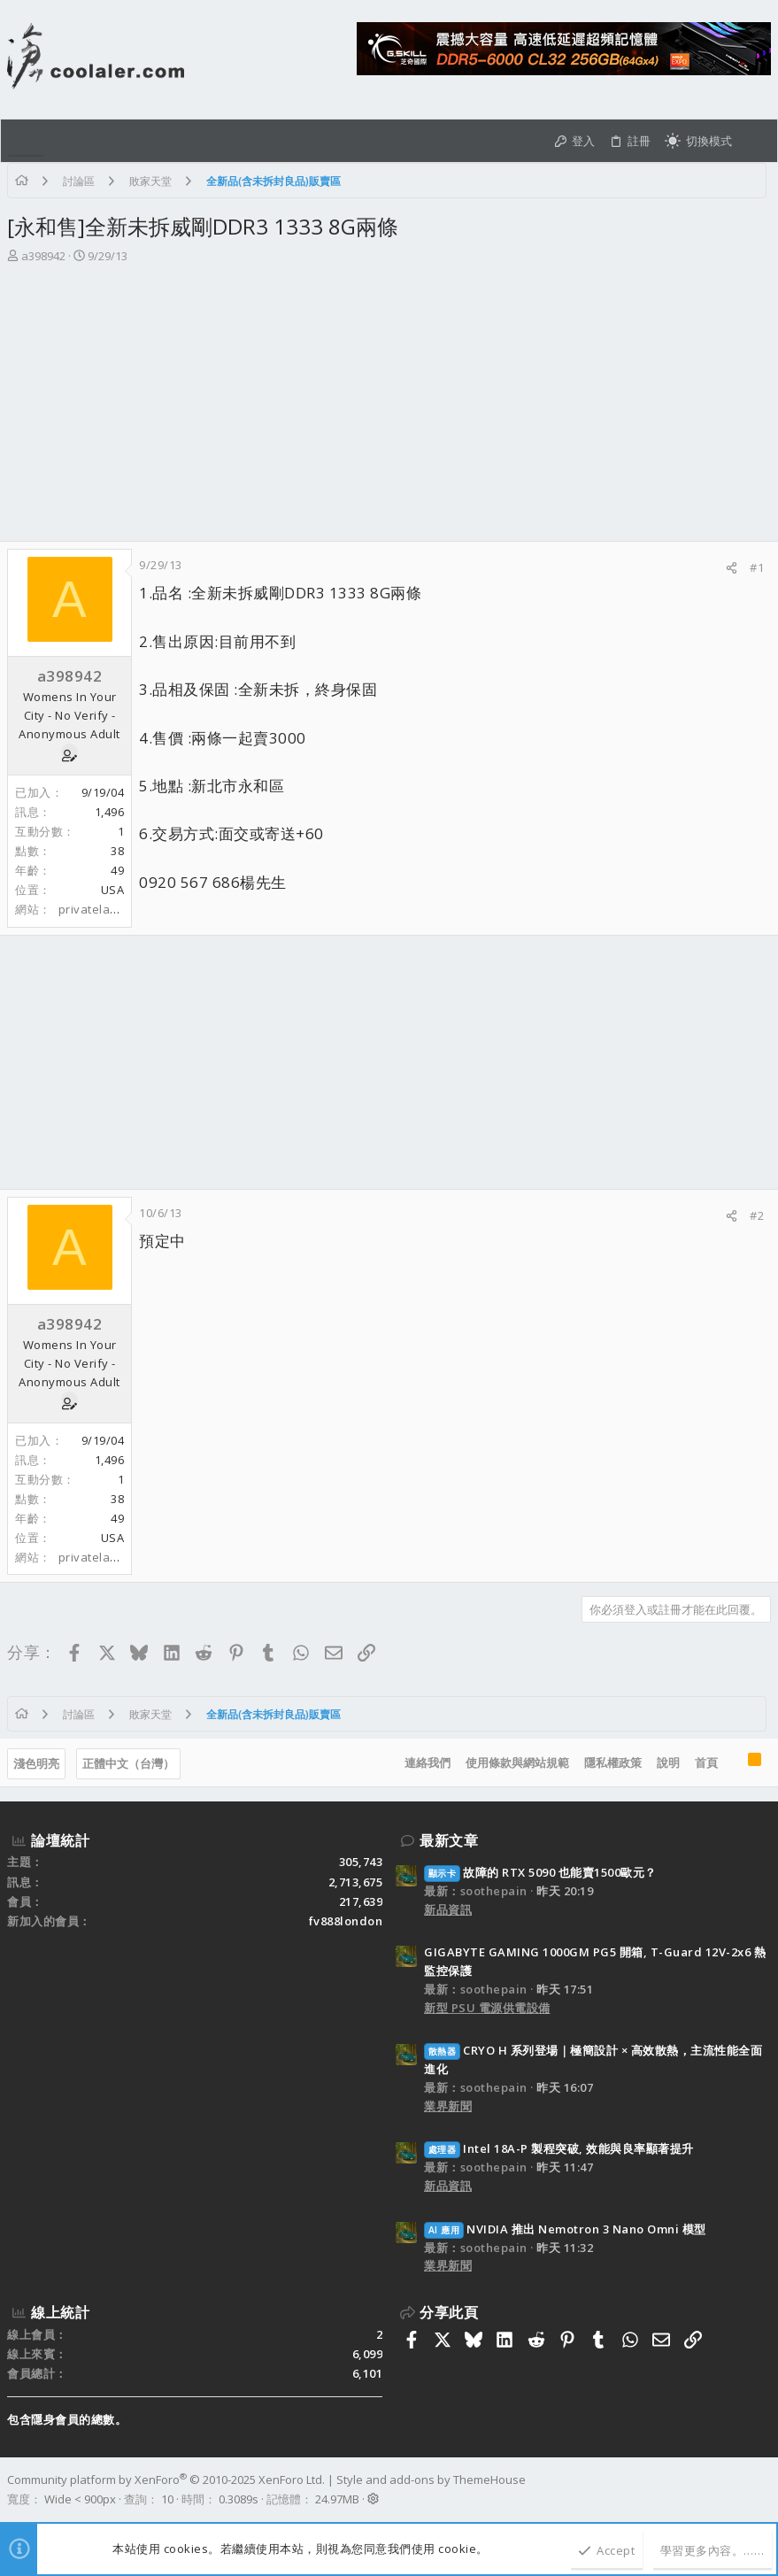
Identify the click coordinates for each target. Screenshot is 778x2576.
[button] (25, 141)
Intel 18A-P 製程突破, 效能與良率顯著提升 (559, 2148)
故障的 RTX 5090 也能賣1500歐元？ (540, 1872)
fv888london (346, 1921)
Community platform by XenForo (166, 2479)
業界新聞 (448, 2106)
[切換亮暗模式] (698, 141)
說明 (668, 1762)
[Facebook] (763, 2489)
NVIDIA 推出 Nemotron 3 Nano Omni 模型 (565, 2229)
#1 (757, 567)
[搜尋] (754, 141)
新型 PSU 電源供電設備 (487, 2008)
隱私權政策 (613, 1762)
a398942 (43, 256)
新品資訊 (448, 1909)
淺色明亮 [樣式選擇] (36, 1763)
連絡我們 (427, 1762)
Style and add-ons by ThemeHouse (431, 2479)
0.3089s (238, 2499)
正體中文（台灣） (128, 1763)
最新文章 (449, 1840)
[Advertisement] (389, 408)
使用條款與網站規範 (517, 1762)
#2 (757, 1215)
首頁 (706, 1762)
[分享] (731, 567)
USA (113, 890)
